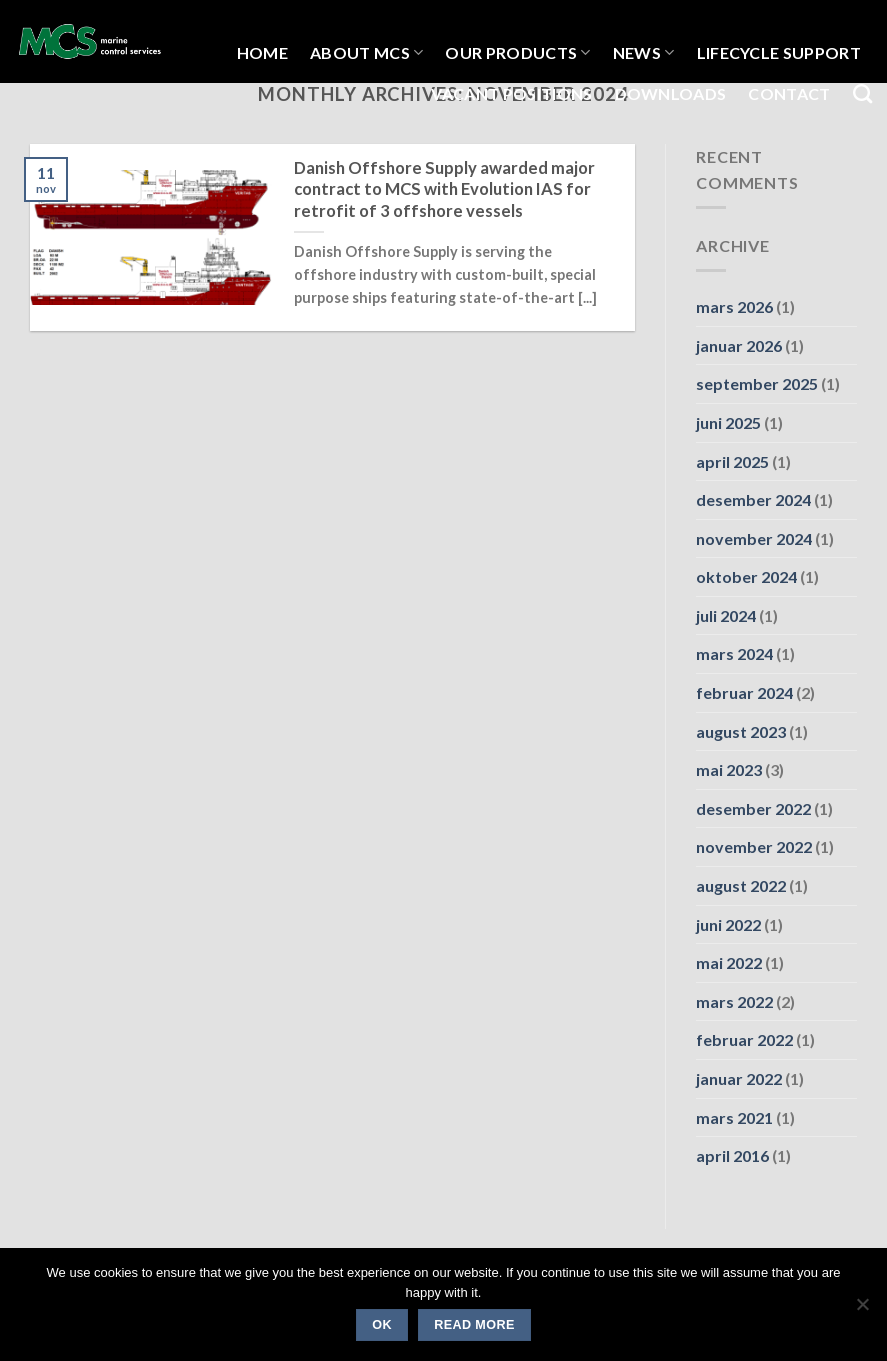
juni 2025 (728, 422)
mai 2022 (729, 962)
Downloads (671, 93)
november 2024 (754, 538)
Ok (382, 1325)
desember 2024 (753, 499)
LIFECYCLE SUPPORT (779, 52)
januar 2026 (739, 345)
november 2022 (754, 846)
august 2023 (741, 731)
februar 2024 (744, 692)
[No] (862, 1310)
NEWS (644, 53)
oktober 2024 (746, 576)
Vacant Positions (511, 93)
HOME (262, 52)
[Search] (862, 93)
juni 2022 (728, 924)
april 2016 (732, 1155)
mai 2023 (729, 769)
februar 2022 (744, 1039)
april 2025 (732, 461)
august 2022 (741, 885)
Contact (789, 93)
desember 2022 (753, 808)
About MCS (366, 53)
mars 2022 (734, 1001)
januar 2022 (739, 1078)
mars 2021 (734, 1117)
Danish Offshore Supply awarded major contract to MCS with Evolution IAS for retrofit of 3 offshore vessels (444, 189)
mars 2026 (734, 306)
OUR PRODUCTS (517, 53)
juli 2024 (726, 615)
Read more (474, 1325)
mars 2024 (734, 653)
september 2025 (757, 383)
